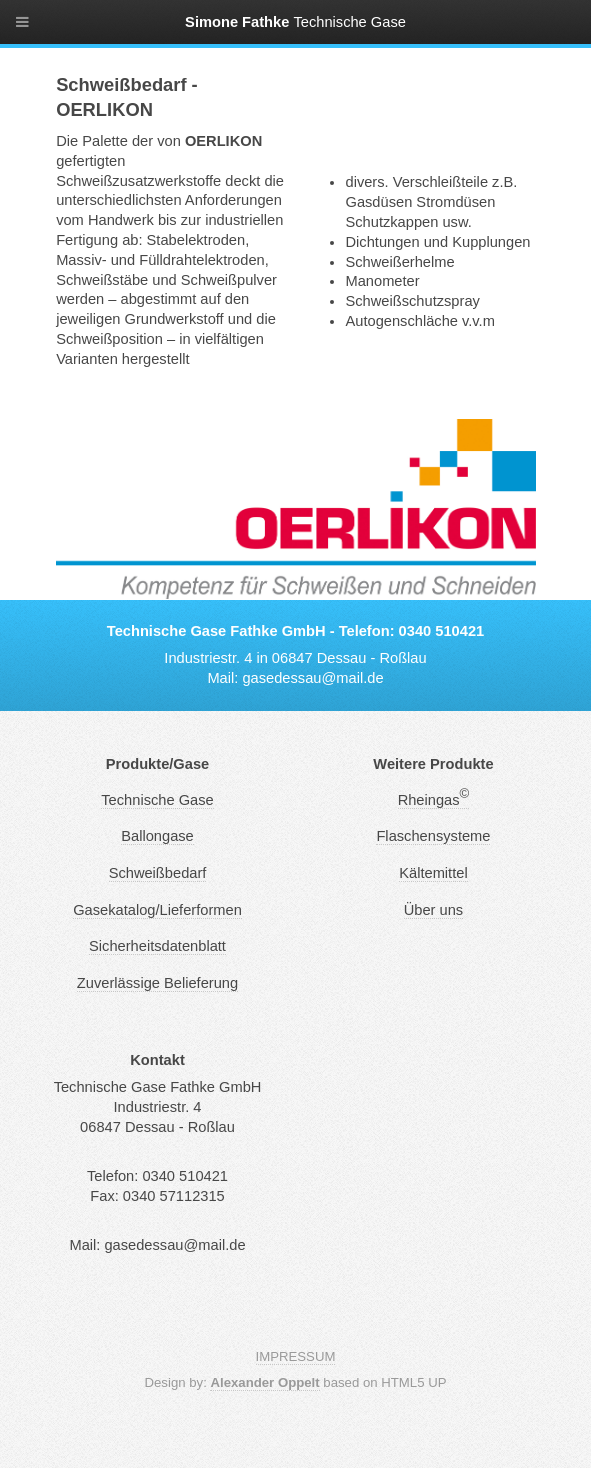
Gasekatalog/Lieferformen (157, 910)
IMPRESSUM (296, 1356)
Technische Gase (157, 800)
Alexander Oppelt (264, 1382)
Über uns (433, 910)
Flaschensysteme (433, 836)
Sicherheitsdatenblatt (157, 946)
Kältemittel (433, 873)
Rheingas (434, 800)
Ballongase (157, 836)
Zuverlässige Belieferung (157, 983)
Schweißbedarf (158, 873)
